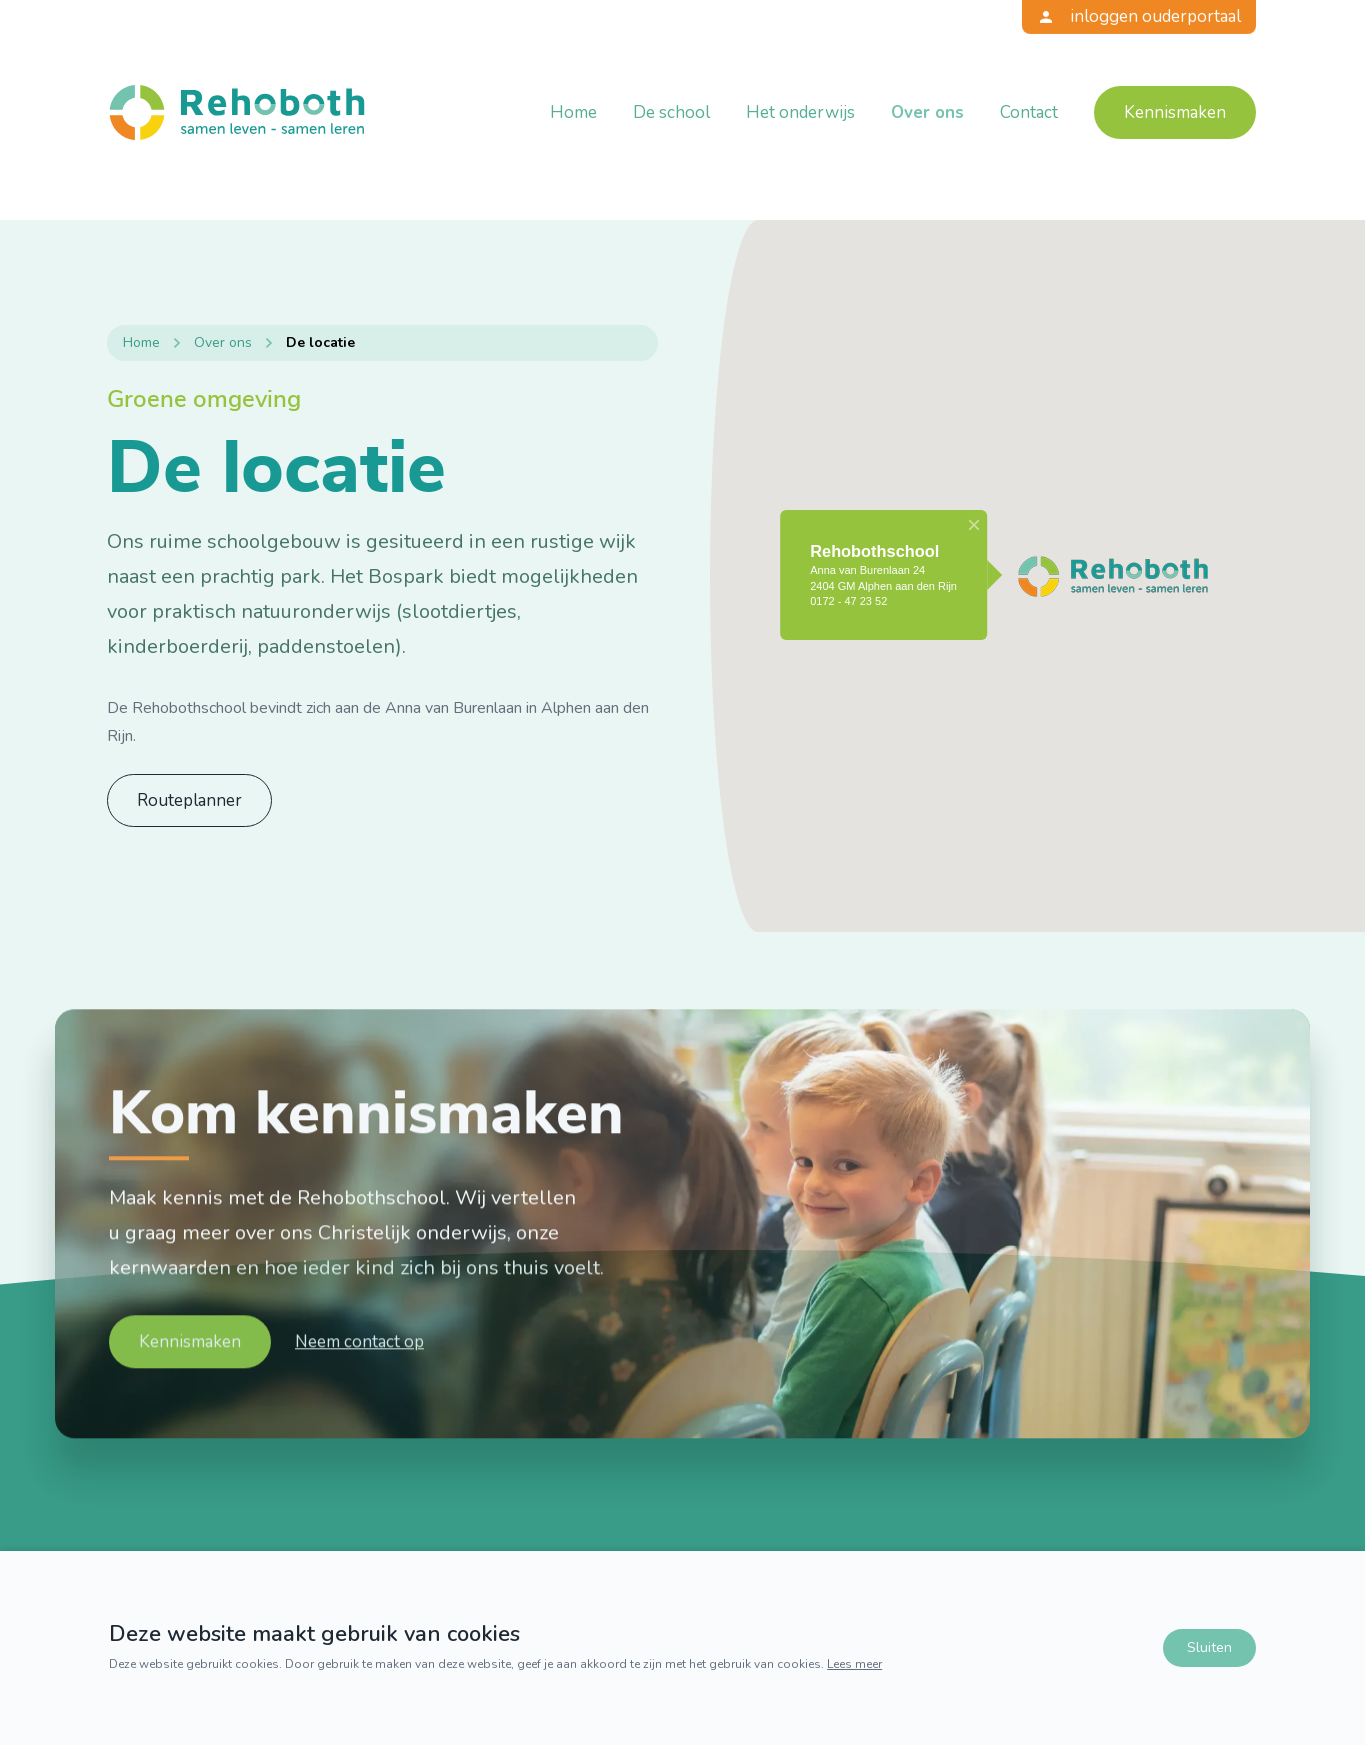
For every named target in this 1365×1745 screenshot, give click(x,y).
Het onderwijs (800, 112)
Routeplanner (189, 800)
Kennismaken (1175, 112)
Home (573, 112)
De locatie (320, 341)
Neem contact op (359, 1401)
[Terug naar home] (237, 112)
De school (671, 112)
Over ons (927, 112)
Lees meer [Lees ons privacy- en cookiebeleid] (854, 1664)
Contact (1029, 112)
